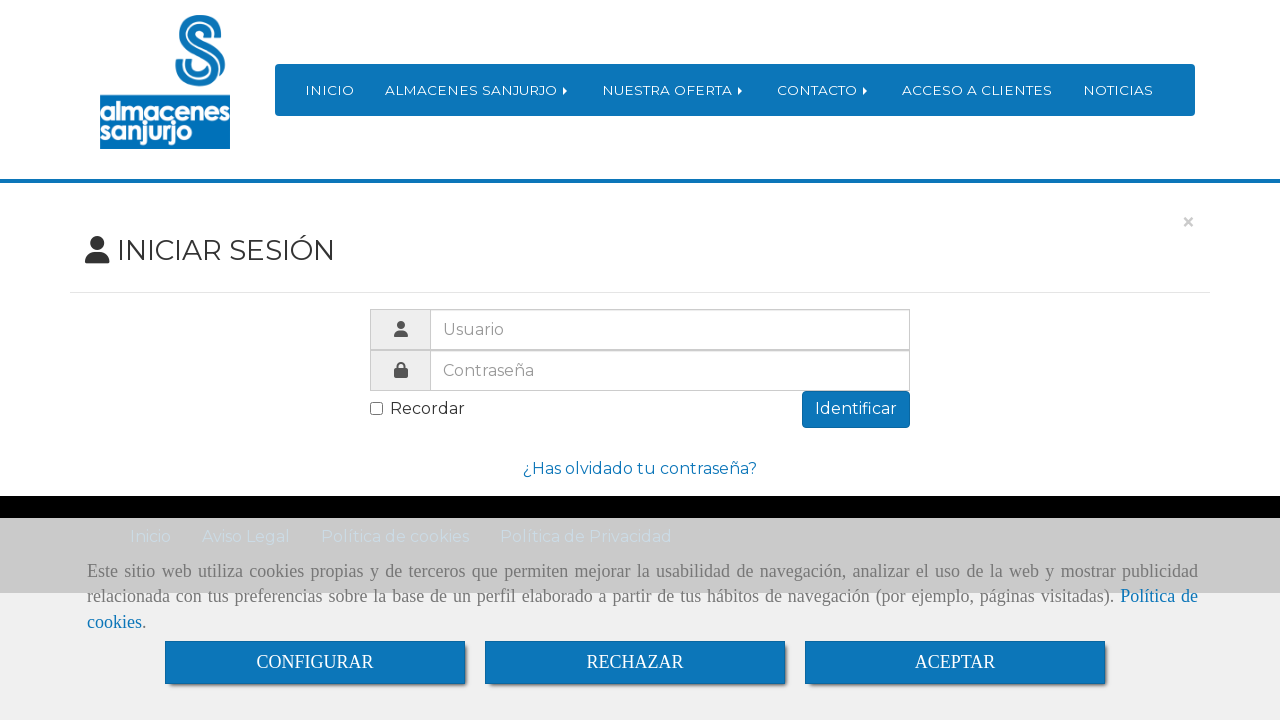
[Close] (1188, 223)
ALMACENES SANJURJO (478, 90)
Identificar (856, 408)
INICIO (329, 90)
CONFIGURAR (314, 662)
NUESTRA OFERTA (674, 90)
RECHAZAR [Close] (634, 662)
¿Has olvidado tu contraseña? (640, 468)
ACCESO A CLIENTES (977, 90)
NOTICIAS (1118, 90)
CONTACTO (824, 90)
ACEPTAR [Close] (955, 662)
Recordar (417, 408)
